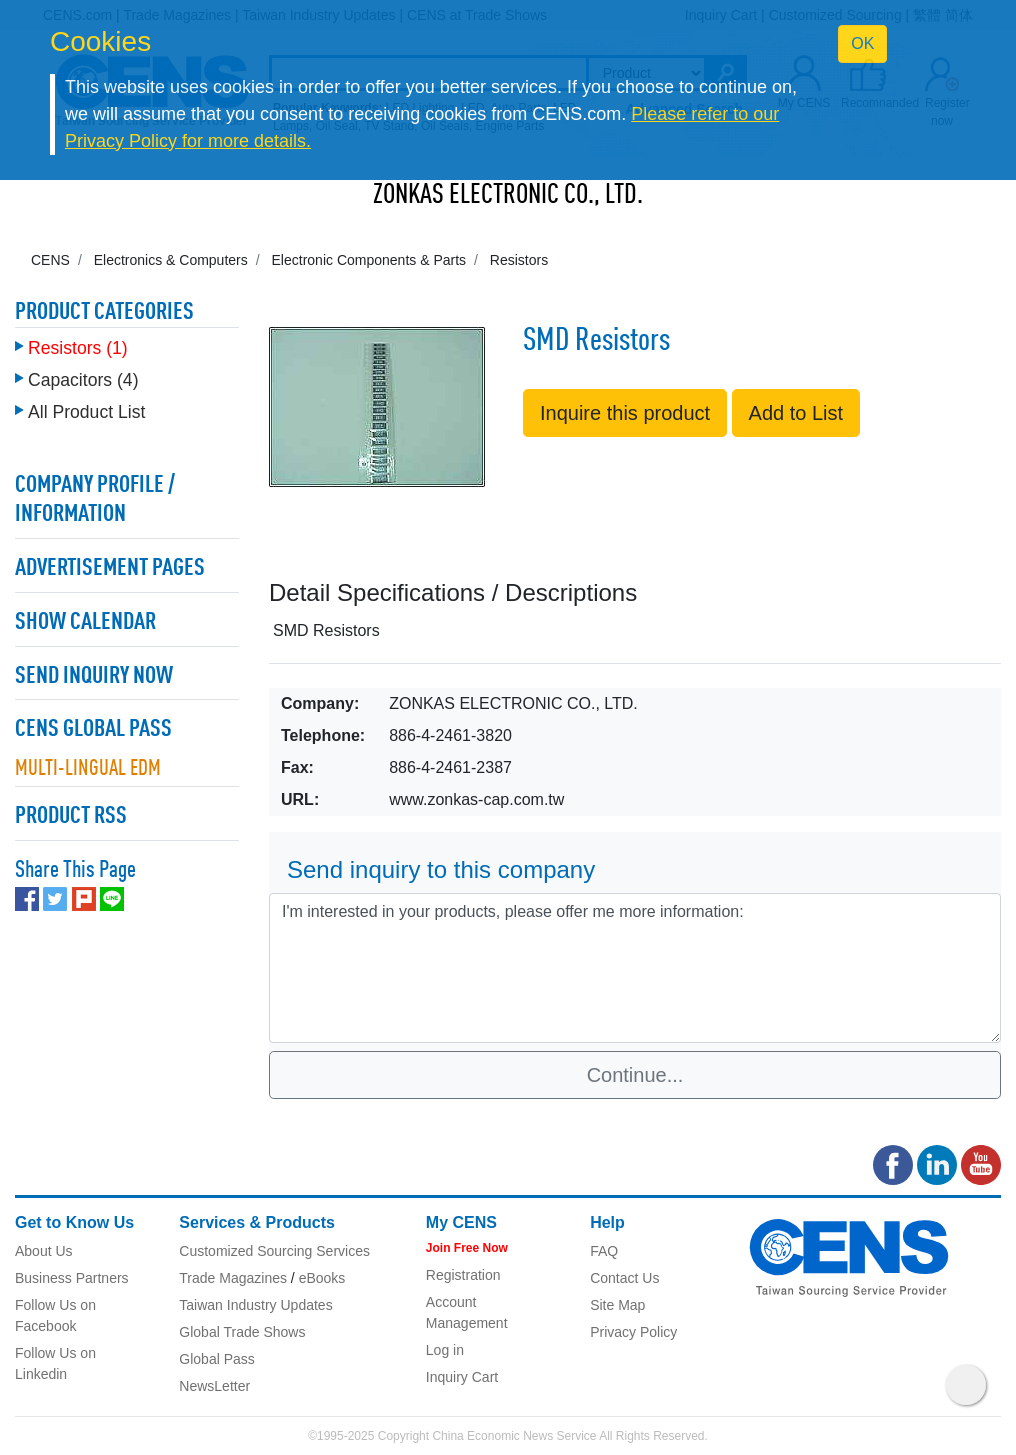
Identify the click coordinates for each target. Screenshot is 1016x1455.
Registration (463, 1275)
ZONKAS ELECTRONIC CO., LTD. (508, 196)
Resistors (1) (78, 348)
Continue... (635, 1075)
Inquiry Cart (462, 1377)
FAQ (604, 1251)
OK (862, 43)
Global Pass (216, 1359)
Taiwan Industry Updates (255, 1305)
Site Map (617, 1305)
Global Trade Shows (242, 1332)
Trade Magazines (233, 1278)
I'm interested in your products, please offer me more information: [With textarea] (635, 968)
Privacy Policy (633, 1332)
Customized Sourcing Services (274, 1251)
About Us (44, 1251)
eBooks (322, 1278)
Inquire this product (625, 413)
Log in (445, 1350)
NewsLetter (214, 1386)
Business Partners (72, 1278)
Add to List (796, 413)
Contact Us (624, 1278)
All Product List (86, 412)
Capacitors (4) (83, 380)
